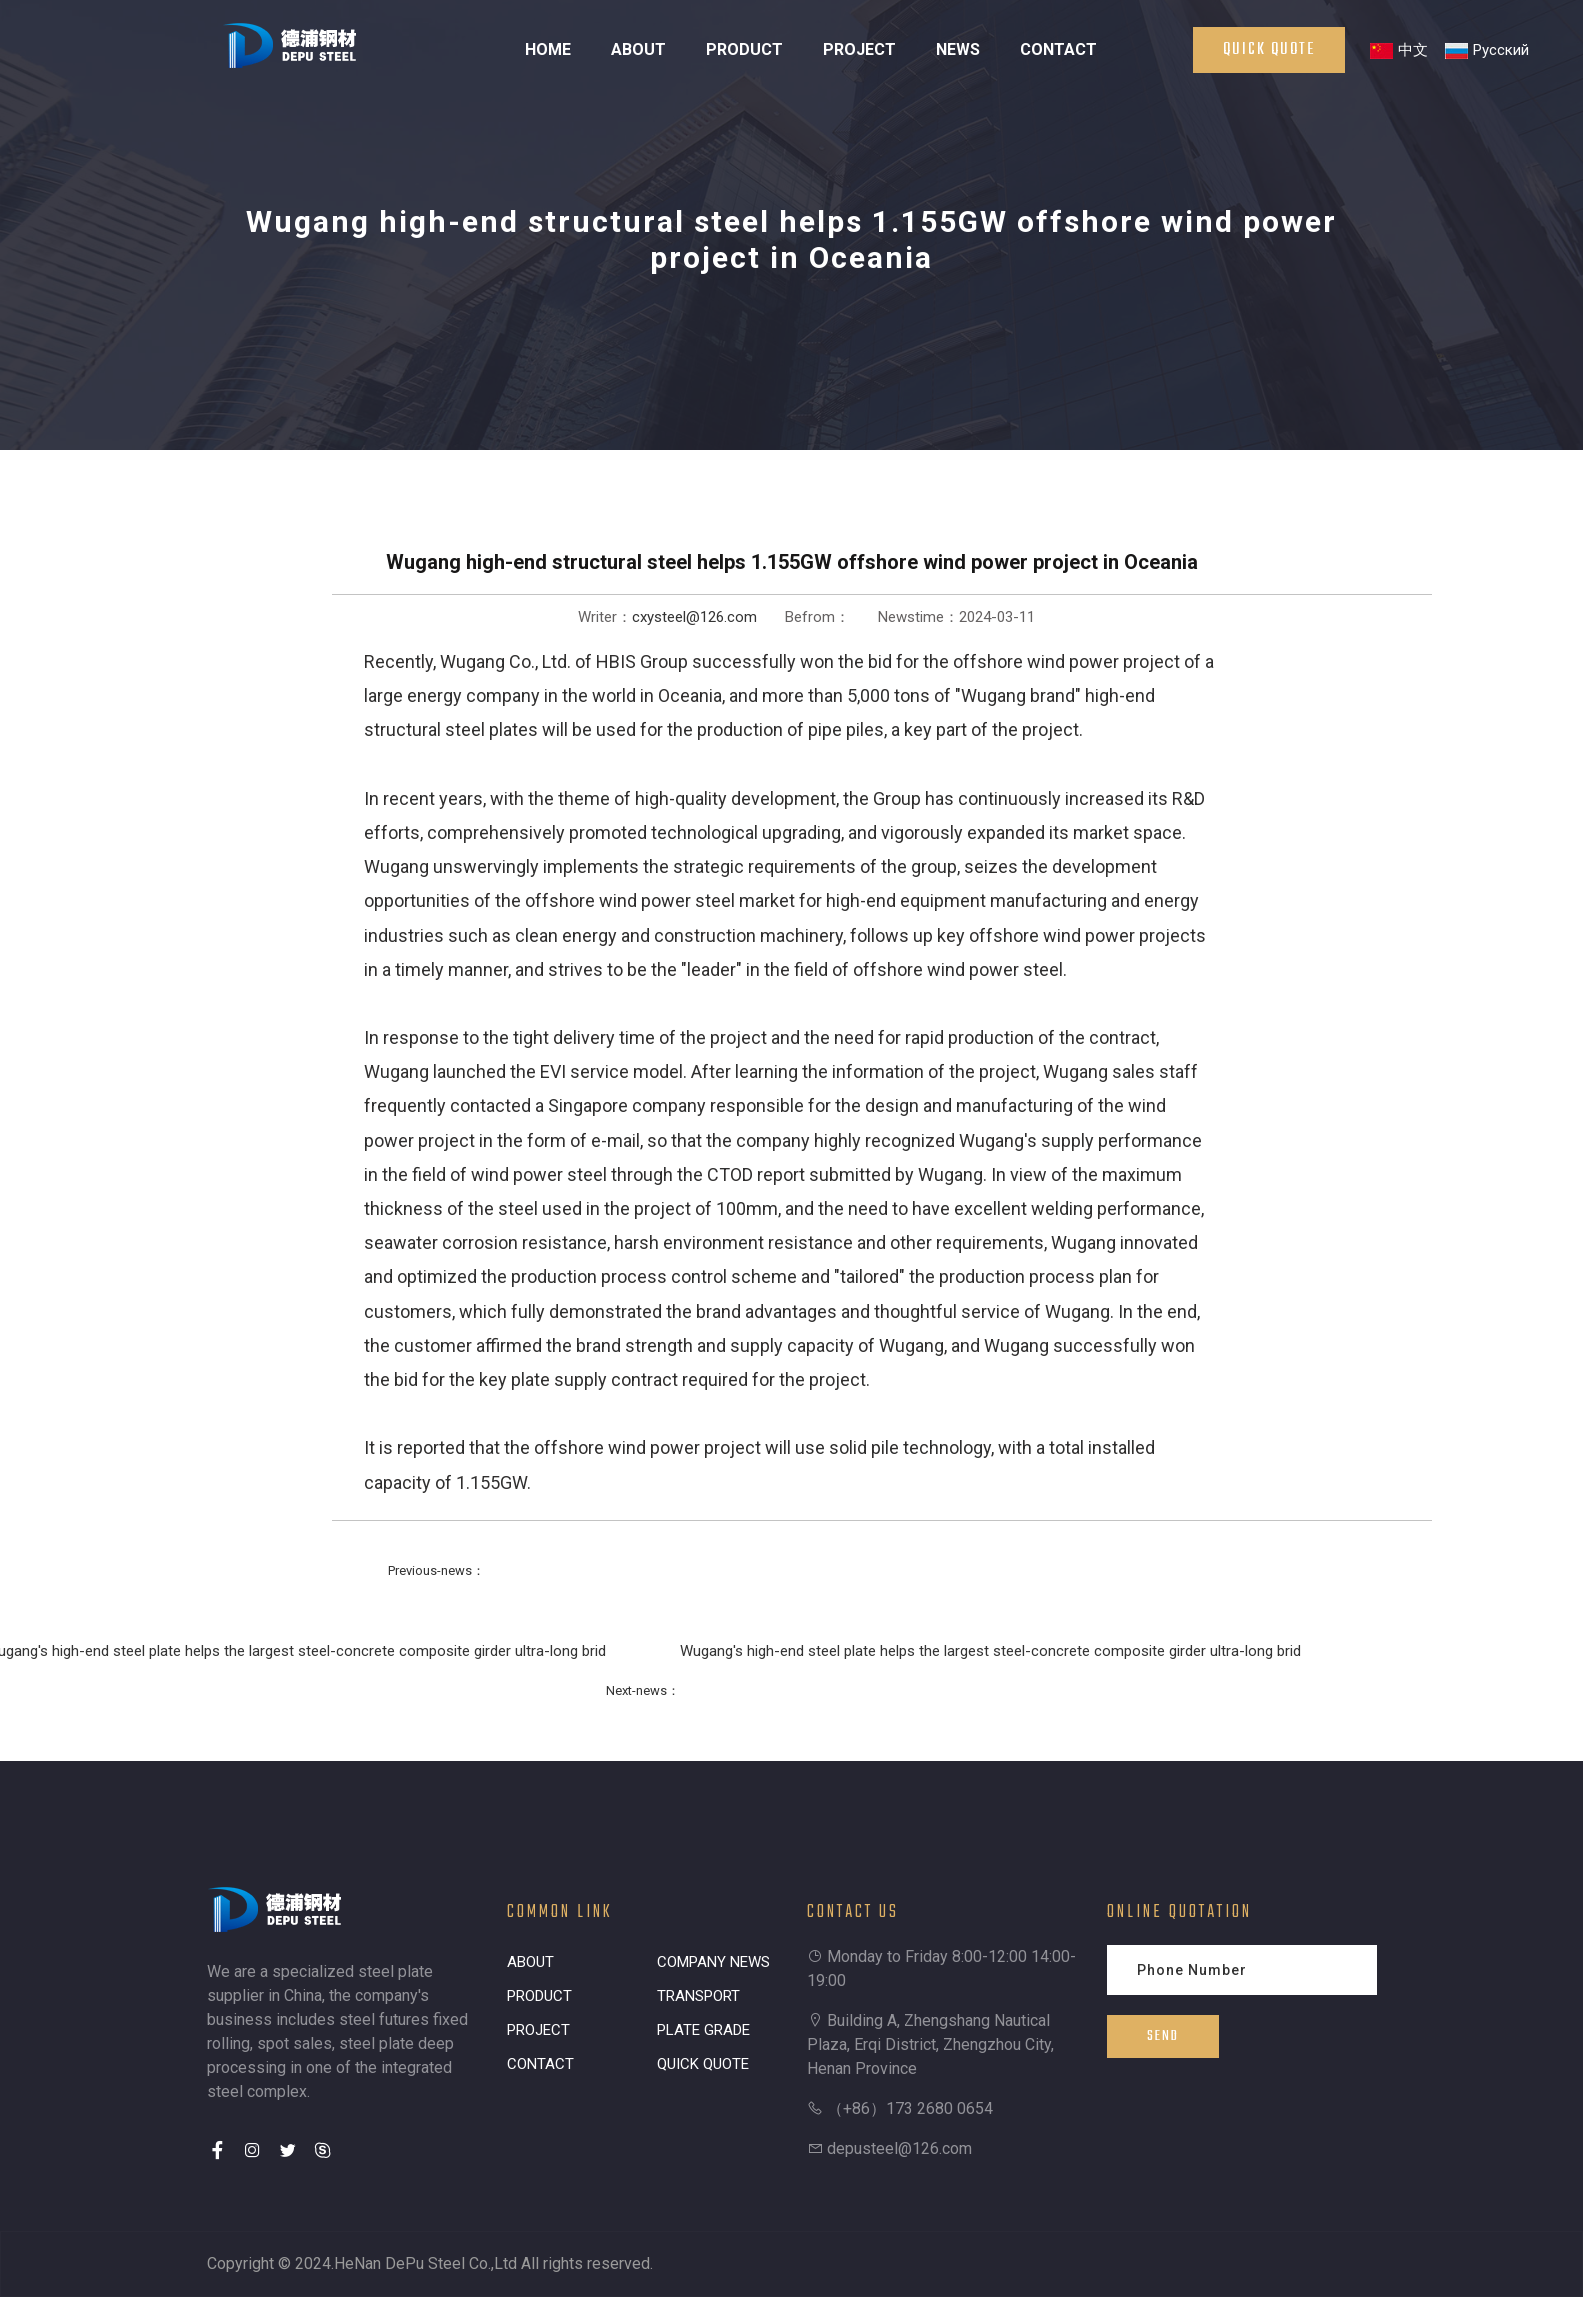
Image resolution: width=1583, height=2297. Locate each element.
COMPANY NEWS (713, 1962)
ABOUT (638, 49)
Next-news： (643, 1690)
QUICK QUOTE (703, 2064)
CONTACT (1058, 49)
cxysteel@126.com (694, 617)
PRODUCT (744, 49)
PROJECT (859, 49)
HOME (548, 49)
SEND (1163, 2036)
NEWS (958, 49)
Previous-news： (436, 1570)
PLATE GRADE (703, 2030)
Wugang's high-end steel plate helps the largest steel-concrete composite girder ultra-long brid (990, 1651)
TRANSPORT (698, 1996)
